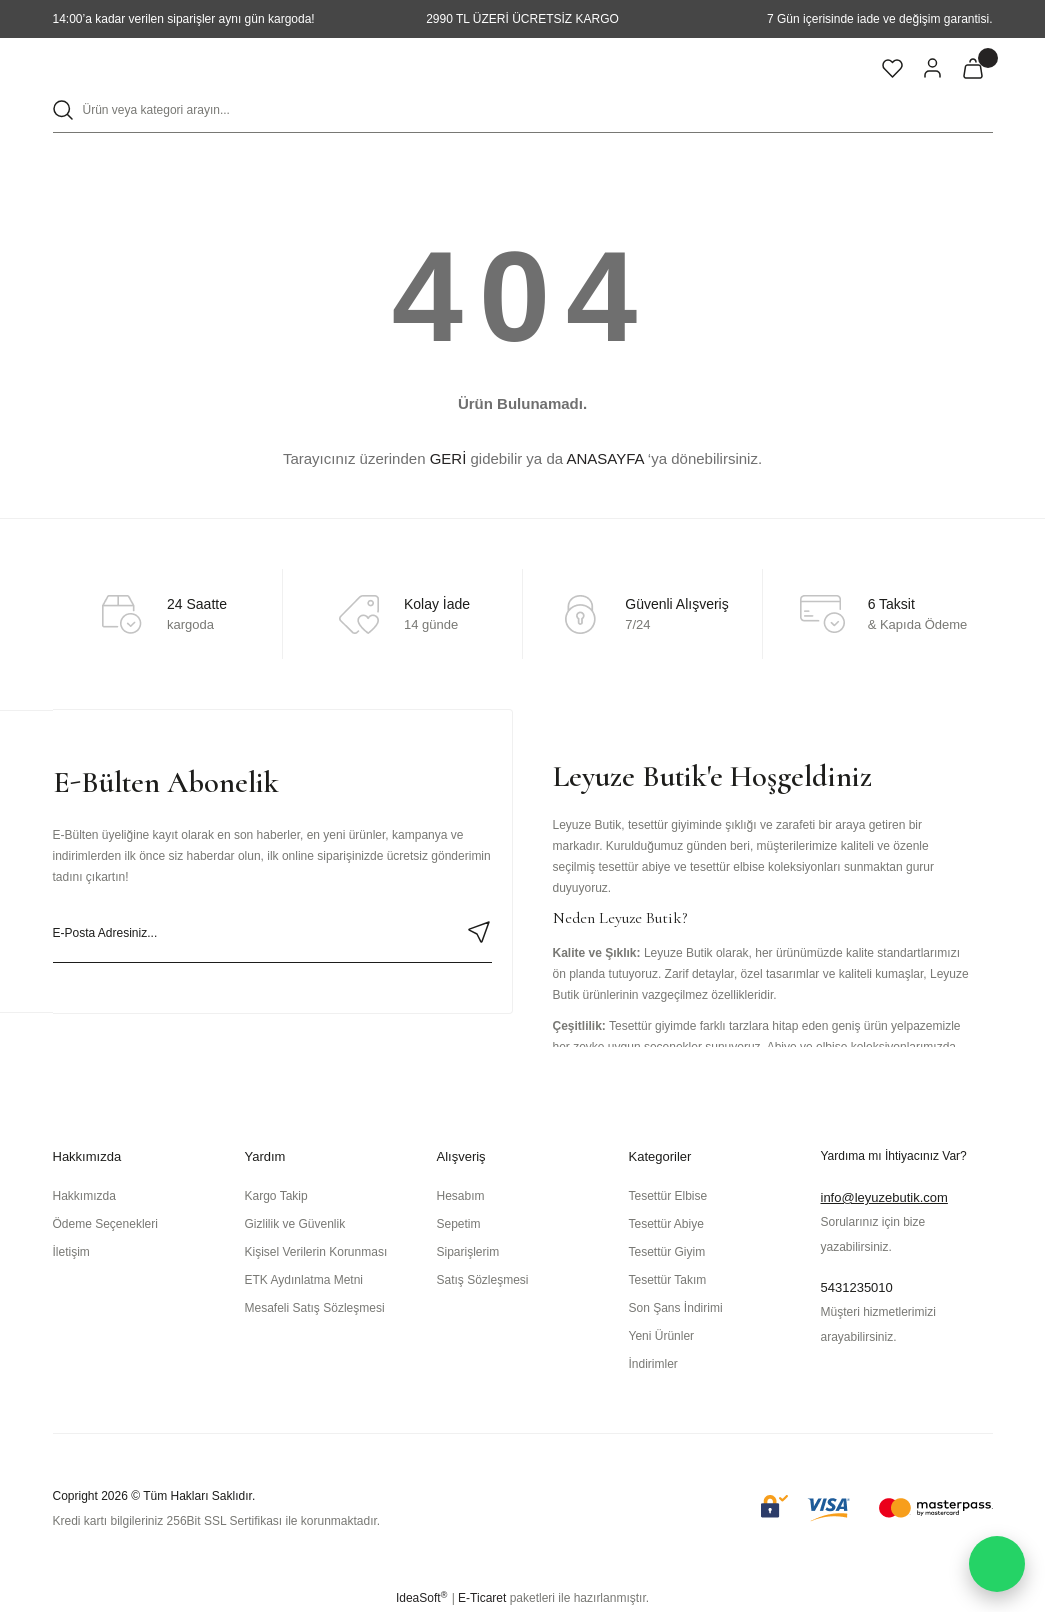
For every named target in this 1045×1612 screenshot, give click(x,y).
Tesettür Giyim (667, 1252)
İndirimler (653, 1364)
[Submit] (479, 932)
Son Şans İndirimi (676, 1308)
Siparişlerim (468, 1252)
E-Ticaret (482, 1598)
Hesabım (461, 1196)
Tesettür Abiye (666, 1224)
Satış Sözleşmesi (483, 1280)
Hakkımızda (84, 1196)
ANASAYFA (604, 458)
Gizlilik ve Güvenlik (295, 1224)
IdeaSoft (421, 1598)
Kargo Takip (276, 1196)
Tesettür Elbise (668, 1196)
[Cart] (973, 68)
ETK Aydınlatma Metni (304, 1280)
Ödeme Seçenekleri (105, 1224)
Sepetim (459, 1224)
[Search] (523, 110)
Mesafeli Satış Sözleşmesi (315, 1308)
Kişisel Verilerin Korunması (316, 1252)
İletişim (71, 1252)
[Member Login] (933, 68)
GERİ (448, 458)
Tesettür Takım (668, 1280)
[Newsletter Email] (272, 933)
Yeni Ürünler (662, 1336)
